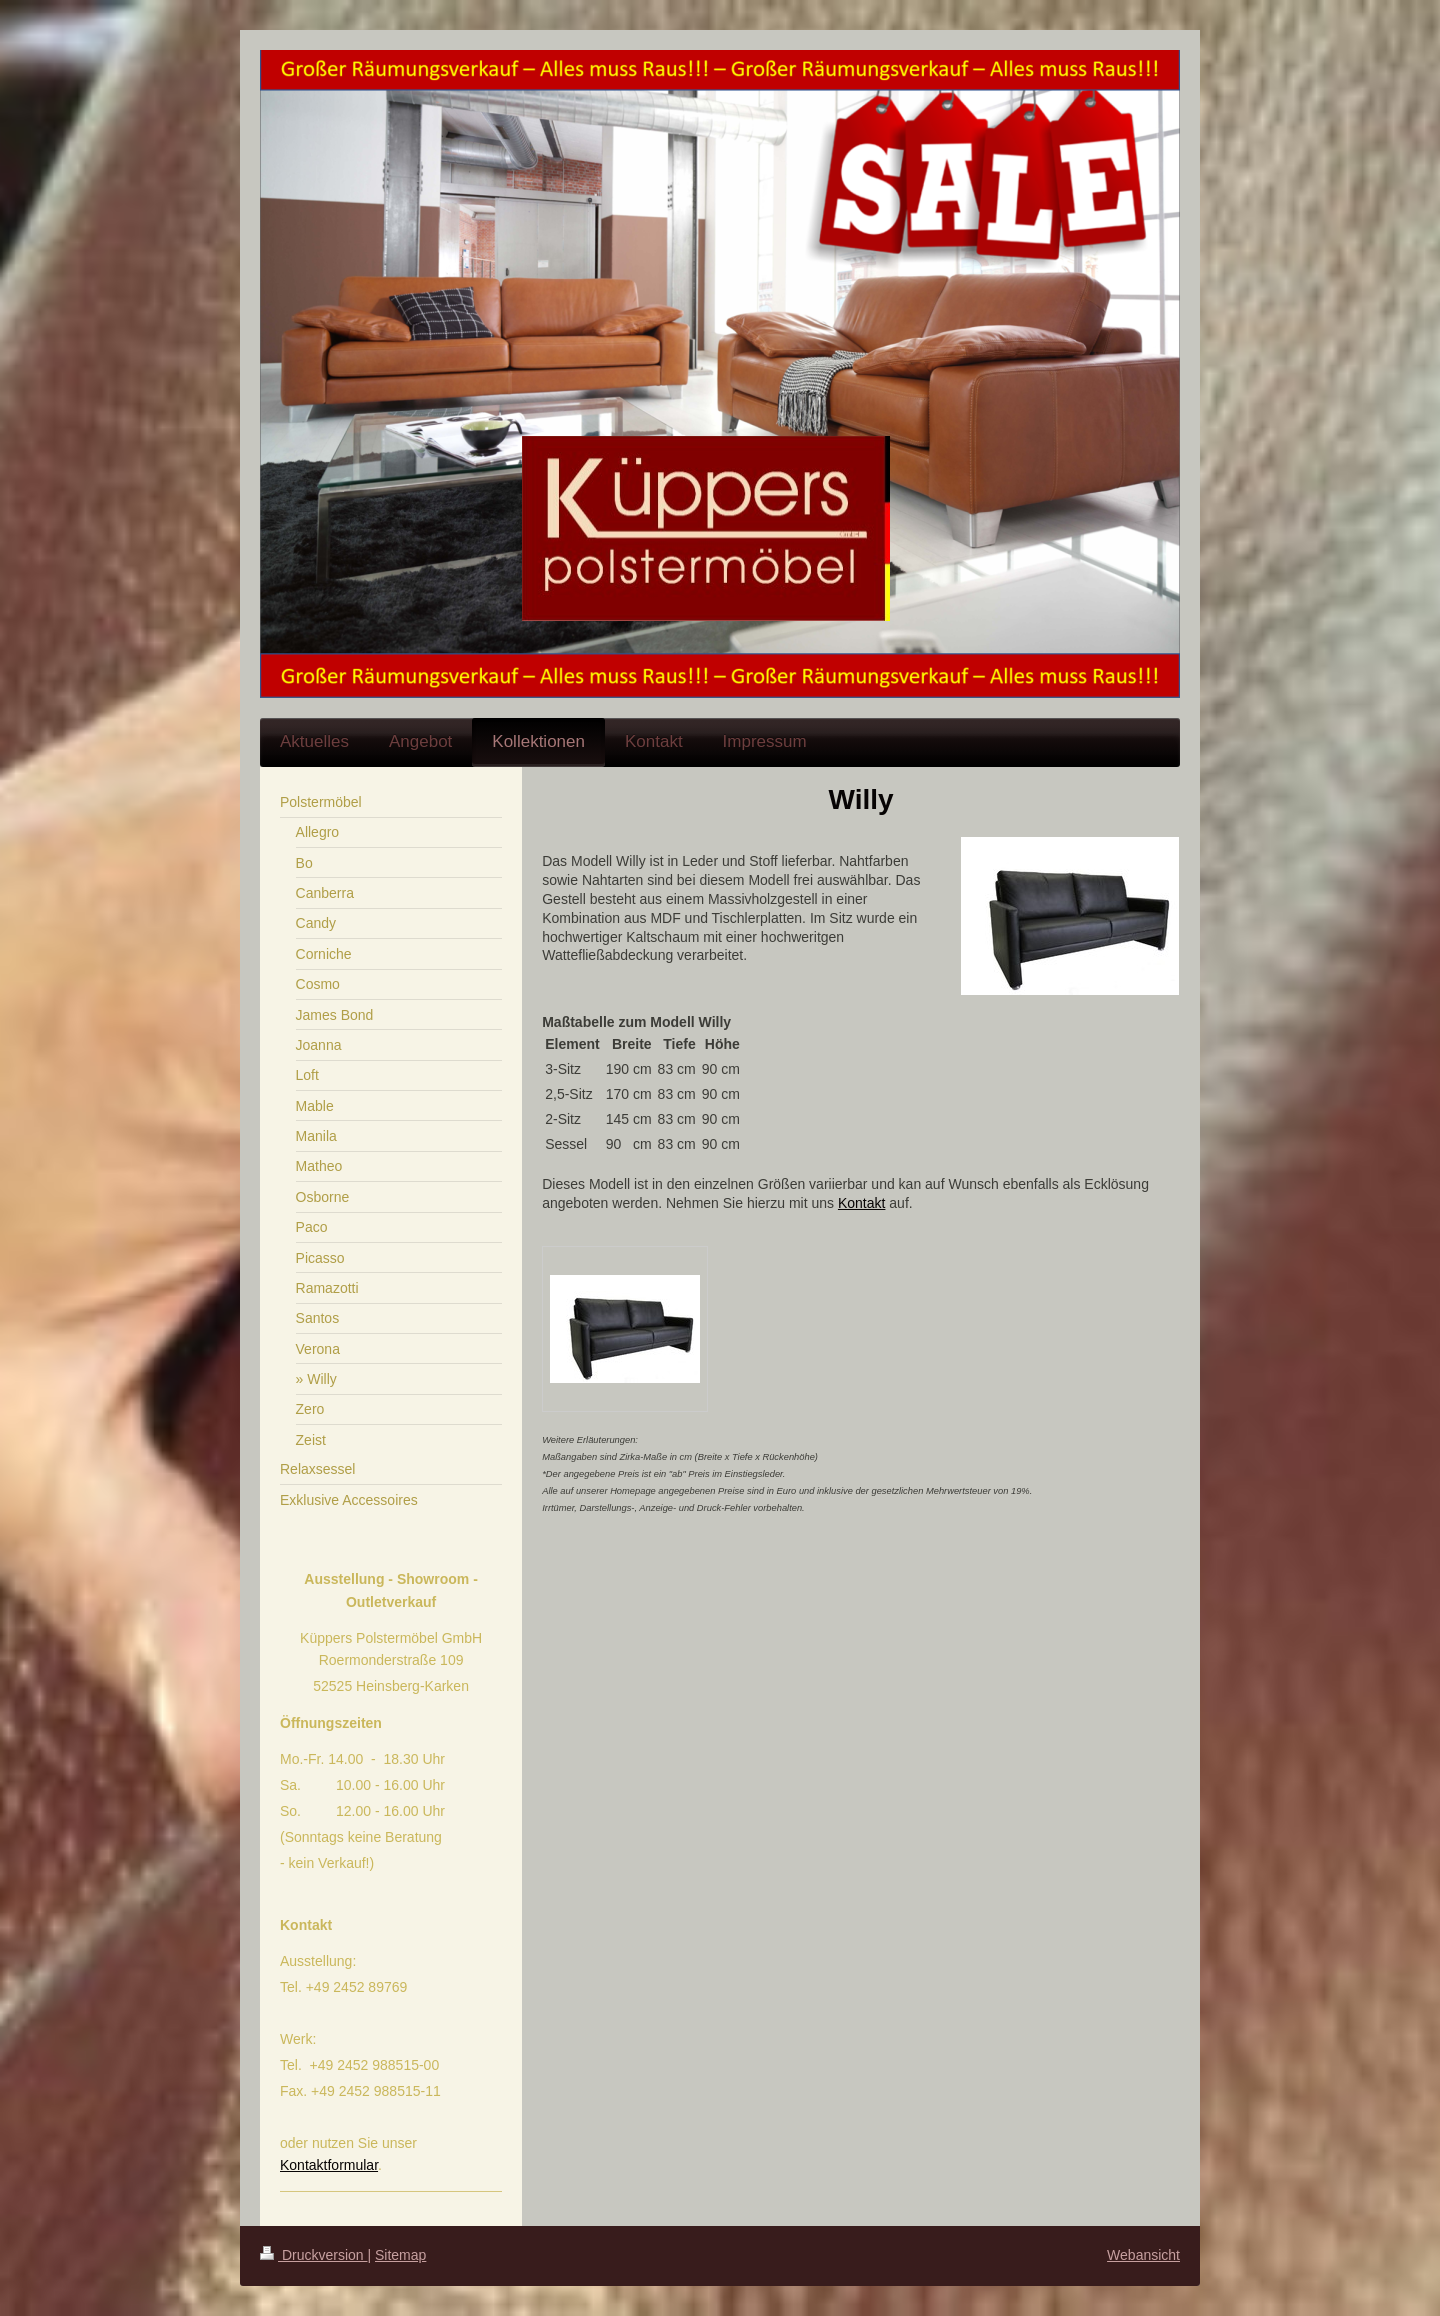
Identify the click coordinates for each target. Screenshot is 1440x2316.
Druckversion (313, 2255)
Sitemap (400, 2255)
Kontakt (861, 1203)
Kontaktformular (329, 2165)
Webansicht (1143, 2255)
